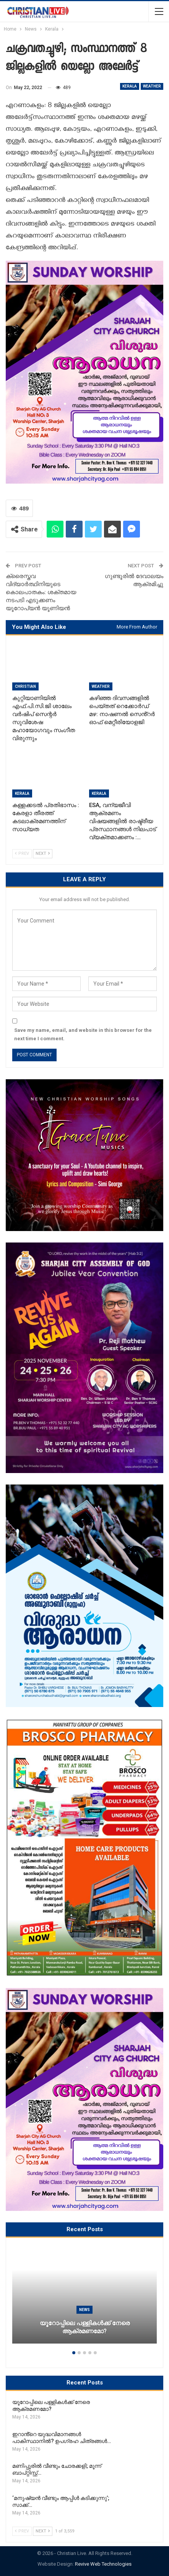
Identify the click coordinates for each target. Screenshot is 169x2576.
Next (43, 853)
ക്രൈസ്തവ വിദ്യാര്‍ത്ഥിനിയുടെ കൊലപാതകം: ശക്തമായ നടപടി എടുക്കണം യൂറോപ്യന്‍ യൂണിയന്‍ (41, 592)
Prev (22, 853)
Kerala (129, 86)
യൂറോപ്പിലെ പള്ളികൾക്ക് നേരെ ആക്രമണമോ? (85, 2327)
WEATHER (152, 86)
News (84, 2310)
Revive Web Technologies (103, 2564)
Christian (25, 686)
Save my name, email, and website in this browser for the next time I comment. (83, 1034)
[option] (84, 2298)
